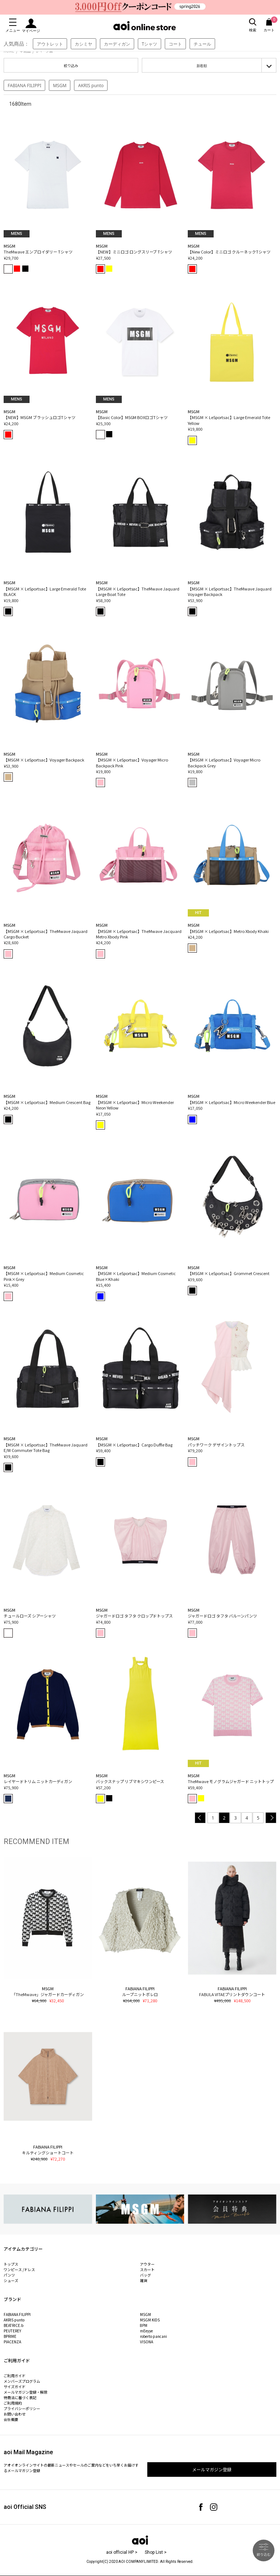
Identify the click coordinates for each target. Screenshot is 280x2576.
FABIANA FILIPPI (24, 85)
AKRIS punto (91, 85)
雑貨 (143, 2280)
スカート (147, 2269)
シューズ (11, 2280)
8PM (143, 2325)
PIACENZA (12, 2341)
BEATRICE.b (13, 2325)
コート (175, 44)
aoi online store (144, 25)
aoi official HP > (121, 2552)
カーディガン (117, 44)
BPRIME (10, 2336)
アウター (147, 2264)
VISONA (146, 2341)
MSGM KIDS (150, 2320)
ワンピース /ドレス (19, 2269)
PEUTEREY (12, 2330)
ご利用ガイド (15, 2375)
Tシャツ (150, 44)
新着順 (202, 65)
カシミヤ (83, 44)
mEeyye (146, 2330)
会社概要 (11, 2419)
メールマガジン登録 (212, 2469)
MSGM (59, 85)
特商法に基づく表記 (20, 2397)
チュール (202, 44)
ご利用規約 (13, 2403)
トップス (11, 2264)
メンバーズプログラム (22, 2381)
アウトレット (50, 44)
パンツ (9, 2275)
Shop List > (156, 2552)
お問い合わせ (15, 2414)
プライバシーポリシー (22, 2408)
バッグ (145, 2275)
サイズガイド (15, 2386)
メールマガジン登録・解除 (25, 2392)
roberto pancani (153, 2336)
